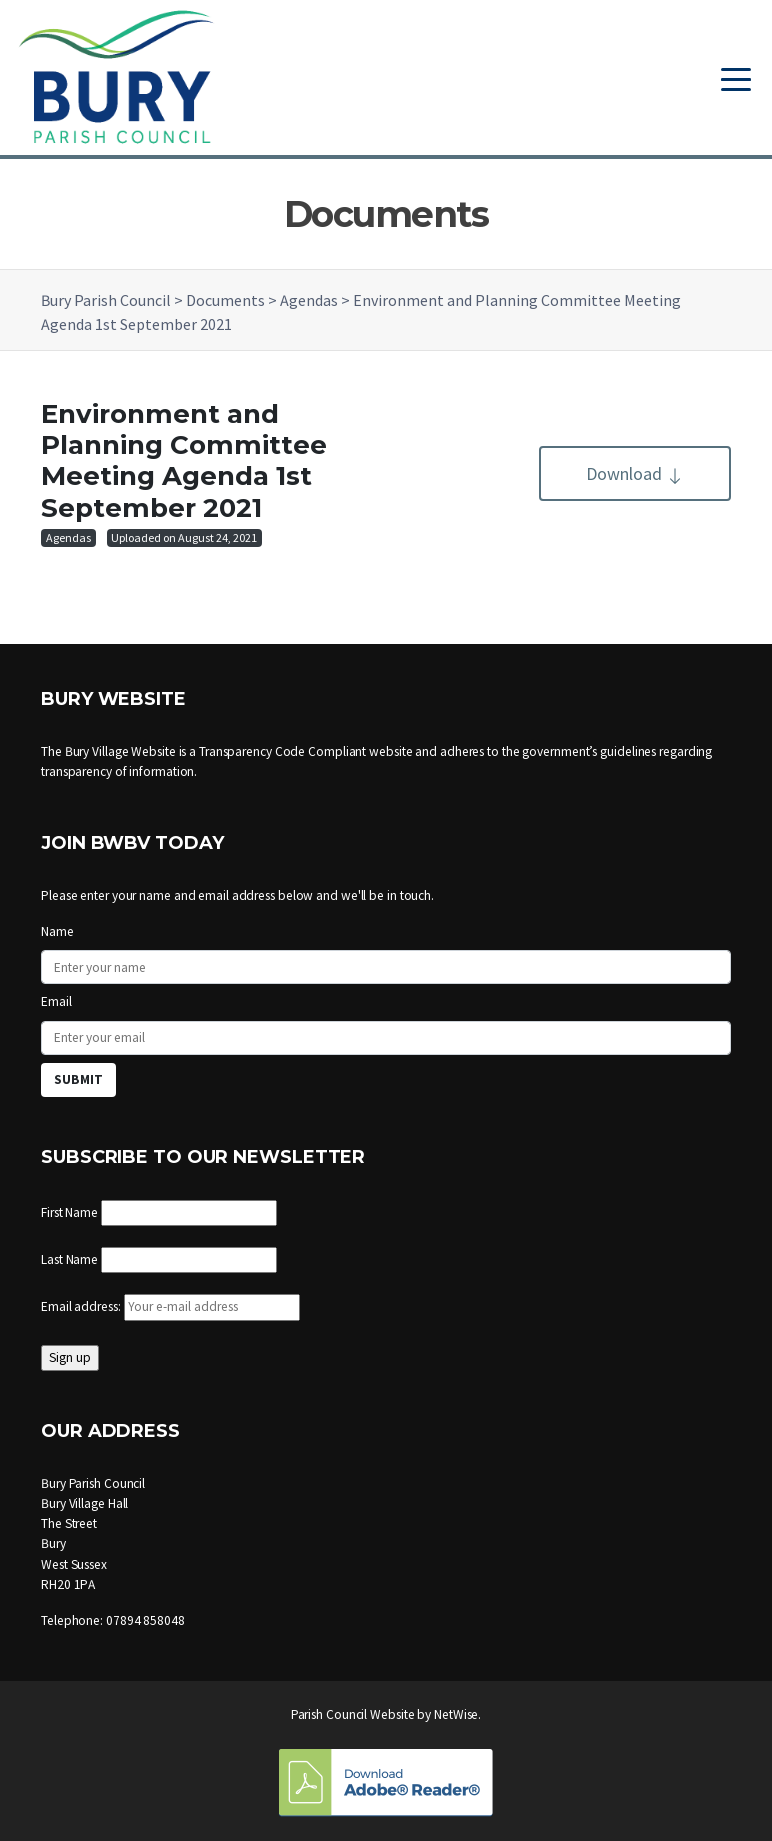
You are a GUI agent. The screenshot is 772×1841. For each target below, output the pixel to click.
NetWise (456, 1714)
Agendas (68, 537)
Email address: (170, 1307)
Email (56, 1001)
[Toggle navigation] (736, 77)
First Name (69, 1212)
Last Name (69, 1259)
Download (635, 473)
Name (57, 931)
